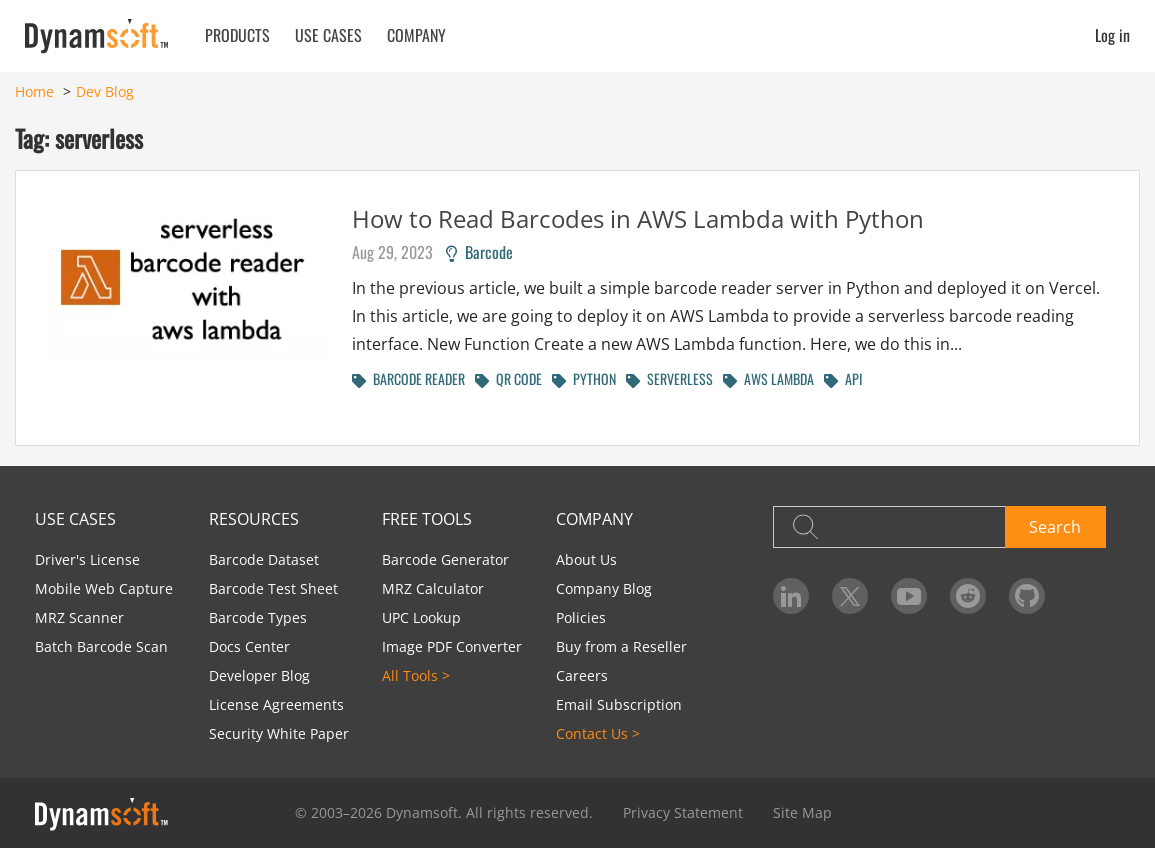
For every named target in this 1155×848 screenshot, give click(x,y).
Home (34, 91)
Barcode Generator (445, 559)
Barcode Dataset (264, 559)
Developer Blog (259, 675)
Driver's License (87, 559)
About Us (586, 559)
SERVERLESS (669, 378)
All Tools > (416, 675)
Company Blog (604, 588)
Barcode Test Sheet (273, 588)
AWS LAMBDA (768, 378)
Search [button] (1055, 527)
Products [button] (237, 35)
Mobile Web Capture (104, 588)
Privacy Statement (683, 812)
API (843, 378)
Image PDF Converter (452, 646)
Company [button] (416, 35)
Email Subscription (619, 704)
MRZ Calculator (433, 588)
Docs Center (249, 646)
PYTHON (584, 378)
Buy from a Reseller (621, 646)
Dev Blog (105, 91)
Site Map (802, 812)
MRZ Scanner (79, 617)
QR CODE (508, 378)
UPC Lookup (421, 617)
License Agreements (276, 704)
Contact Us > (598, 733)
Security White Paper (279, 733)
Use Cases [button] (328, 35)
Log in (1112, 35)
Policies (581, 617)
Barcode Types (258, 617)
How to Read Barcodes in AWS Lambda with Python (638, 218)
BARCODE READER (408, 378)
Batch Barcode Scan (101, 646)
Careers (582, 675)
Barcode (479, 252)
